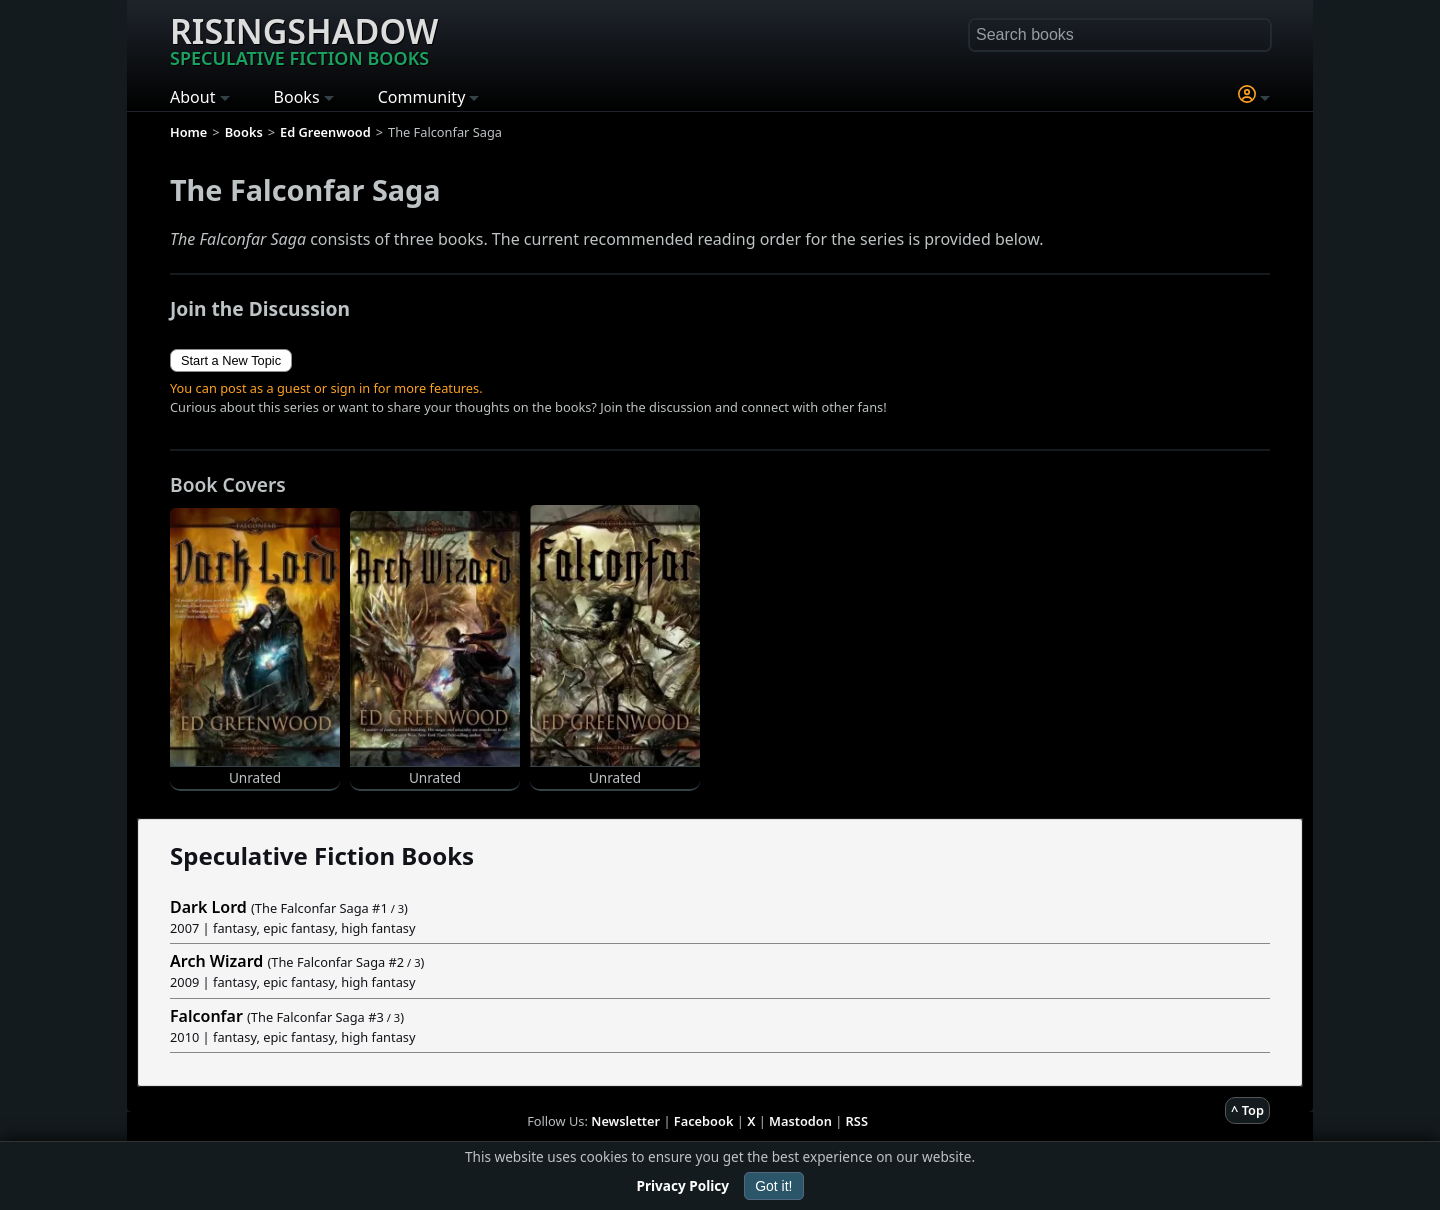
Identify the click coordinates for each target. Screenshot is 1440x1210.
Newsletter (625, 1121)
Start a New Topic (231, 360)
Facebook (704, 1121)
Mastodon (800, 1121)
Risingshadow (304, 39)
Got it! (773, 1186)
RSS (857, 1121)
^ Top (1247, 1110)
